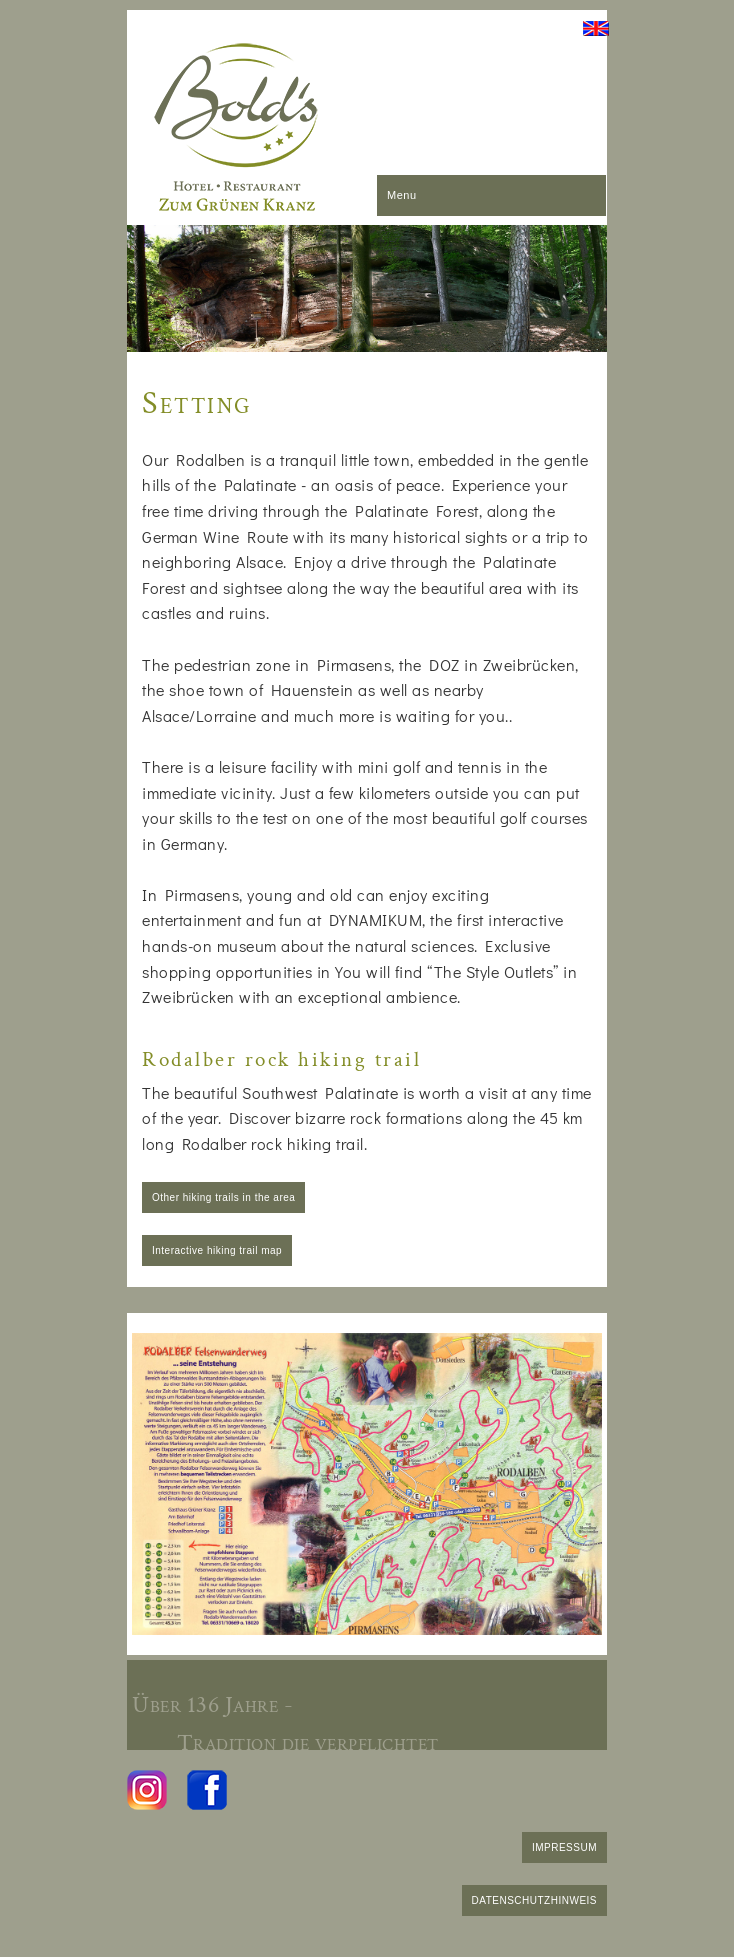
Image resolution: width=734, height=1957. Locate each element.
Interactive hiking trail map (217, 1250)
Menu (402, 195)
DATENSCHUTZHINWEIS (534, 1900)
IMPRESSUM (564, 1847)
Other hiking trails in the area (223, 1197)
